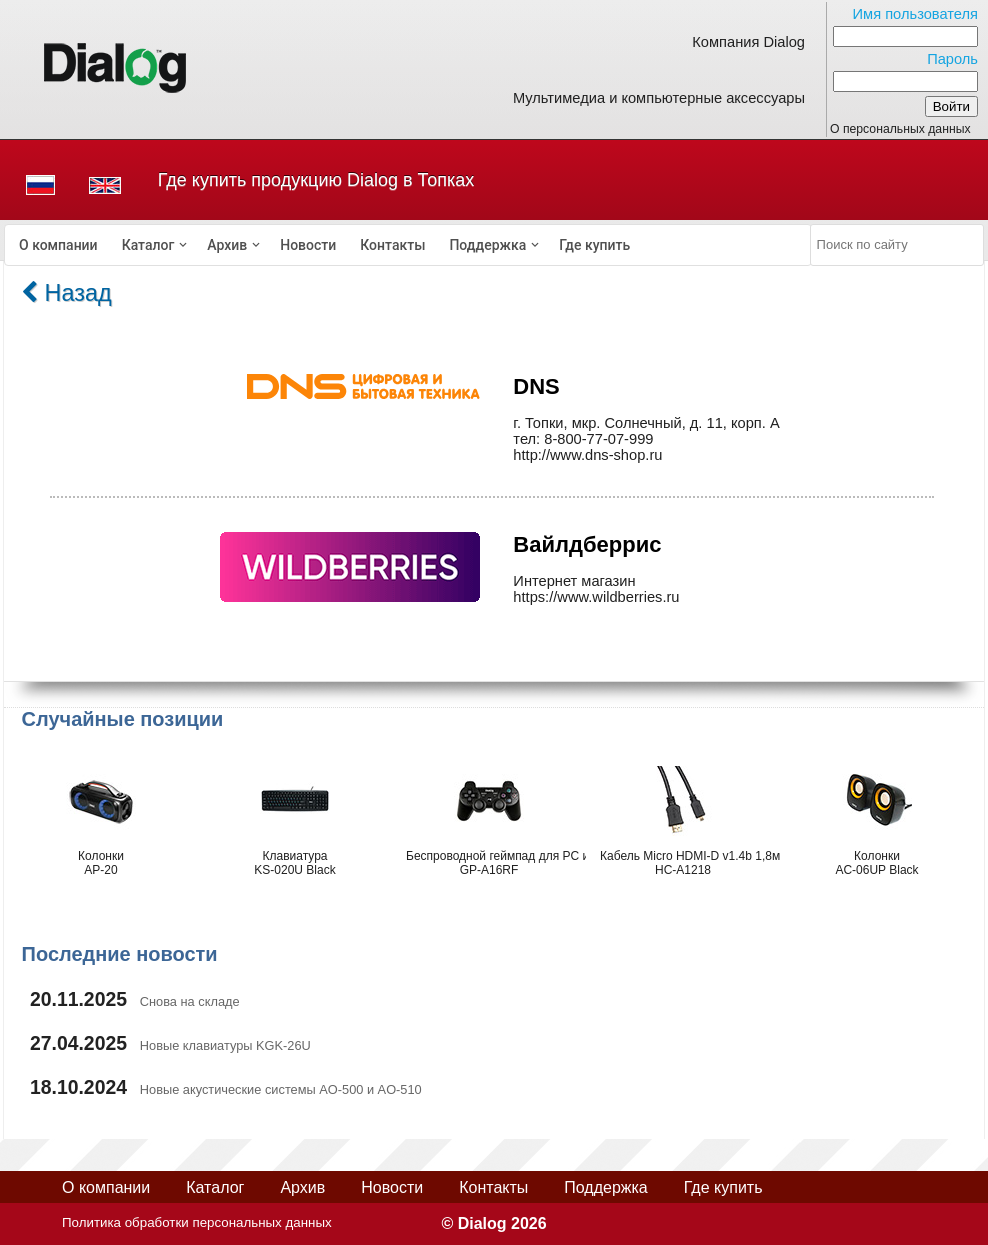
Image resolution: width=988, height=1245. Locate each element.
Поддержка (487, 245)
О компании (58, 245)
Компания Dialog (748, 42)
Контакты (392, 245)
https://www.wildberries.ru (596, 597)
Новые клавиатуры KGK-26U (225, 1045)
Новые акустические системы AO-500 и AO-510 (281, 1089)
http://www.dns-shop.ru (587, 455)
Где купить (594, 245)
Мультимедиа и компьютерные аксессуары (659, 98)
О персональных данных (900, 129)
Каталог (148, 245)
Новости (308, 245)
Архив (227, 245)
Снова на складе (190, 1001)
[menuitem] (58, 245)
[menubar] (408, 245)
